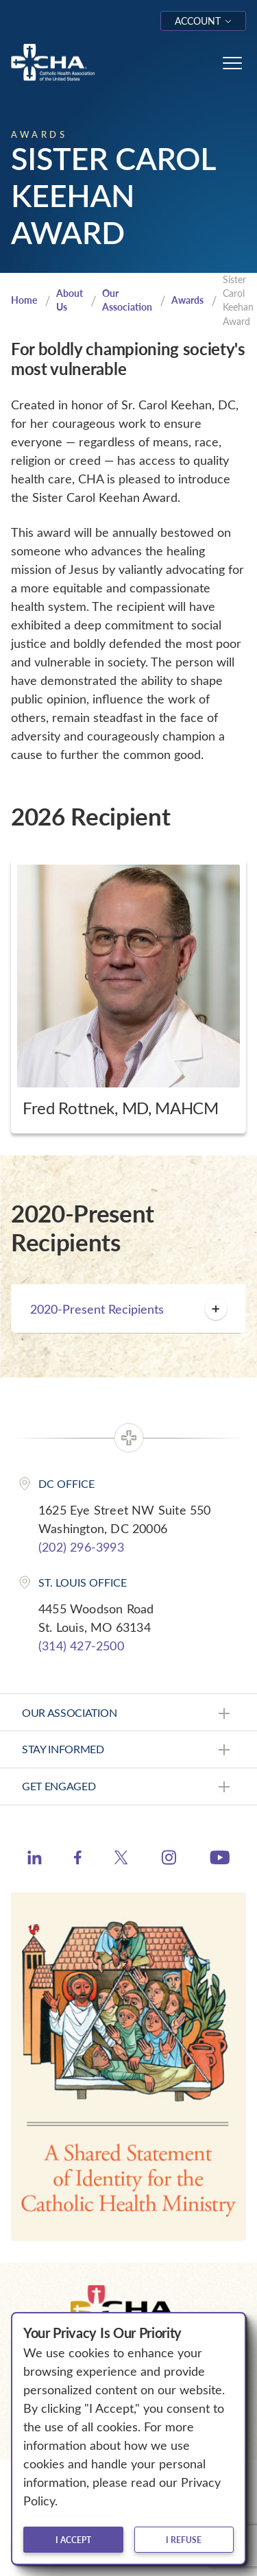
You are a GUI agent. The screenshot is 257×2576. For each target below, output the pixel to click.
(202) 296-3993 (81, 1547)
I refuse (183, 2539)
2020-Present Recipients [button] (128, 1309)
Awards (187, 299)
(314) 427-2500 (81, 1645)
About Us (69, 300)
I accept (73, 2539)
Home (24, 299)
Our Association (127, 300)
